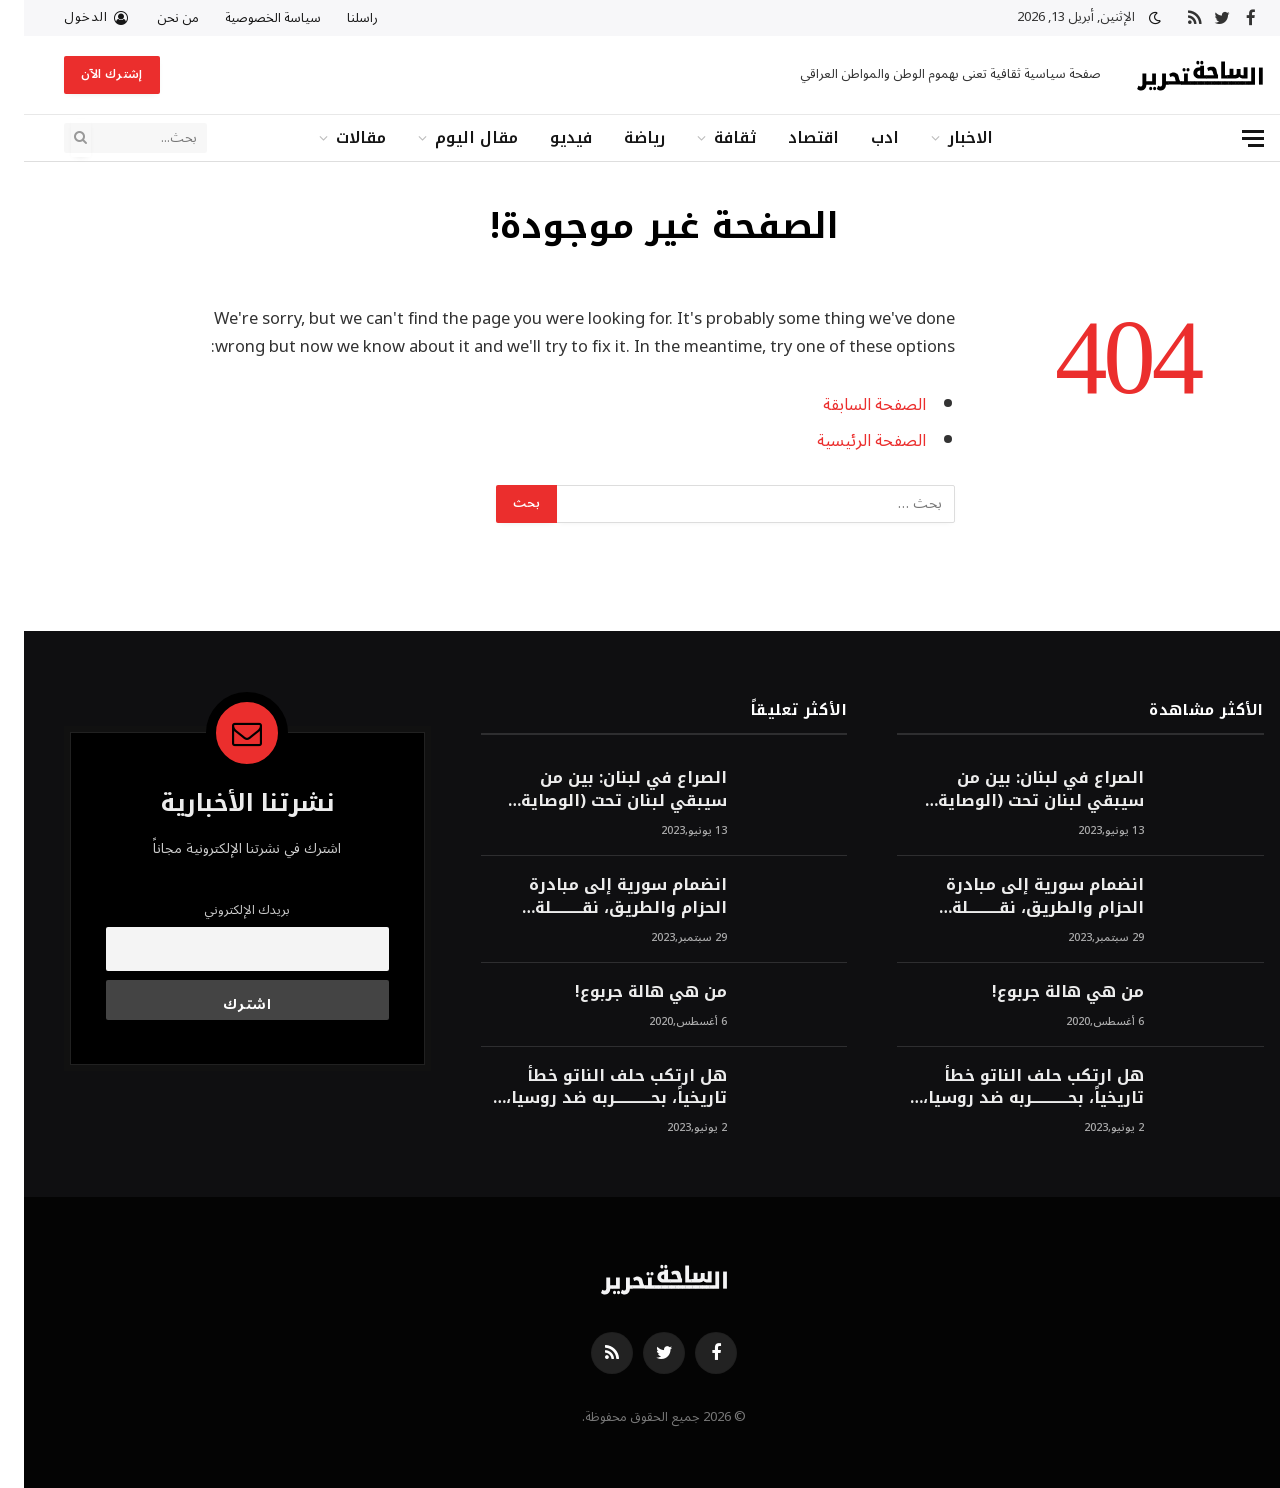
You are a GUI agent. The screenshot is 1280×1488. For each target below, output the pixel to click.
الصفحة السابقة (850, 404)
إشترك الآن (88, 74)
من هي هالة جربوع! (1044, 992)
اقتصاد (789, 137)
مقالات (337, 137)
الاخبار (946, 137)
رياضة (620, 137)
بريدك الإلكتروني (223, 910)
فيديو (547, 137)
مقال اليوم (452, 137)
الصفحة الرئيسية (847, 440)
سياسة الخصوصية (249, 18)
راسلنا (338, 18)
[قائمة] (1229, 138)
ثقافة (711, 137)
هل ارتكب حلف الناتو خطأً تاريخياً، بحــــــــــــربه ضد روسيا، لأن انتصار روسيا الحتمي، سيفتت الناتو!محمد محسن (1009, 1088)
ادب (861, 137)
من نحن (154, 18)
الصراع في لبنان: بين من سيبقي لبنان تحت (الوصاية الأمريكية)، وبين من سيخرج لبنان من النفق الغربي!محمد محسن (1010, 790)
